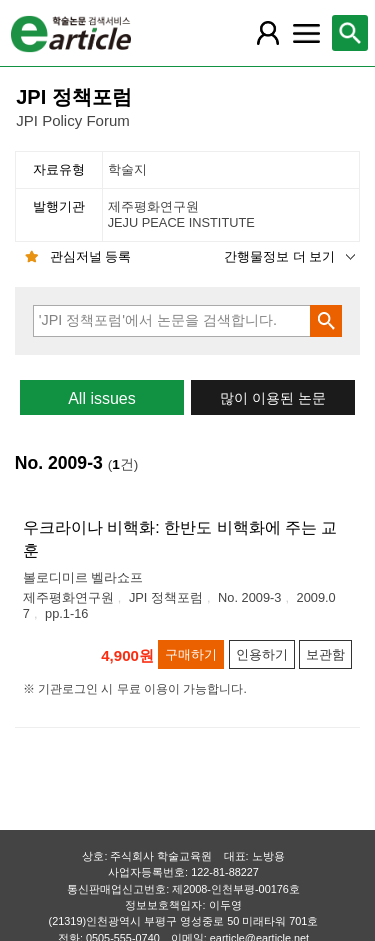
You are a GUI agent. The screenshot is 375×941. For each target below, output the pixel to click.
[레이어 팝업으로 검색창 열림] (350, 33)
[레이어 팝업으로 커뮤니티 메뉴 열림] (306, 33)
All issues (102, 398)
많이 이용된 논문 (273, 398)
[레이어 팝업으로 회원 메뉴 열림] (268, 33)
